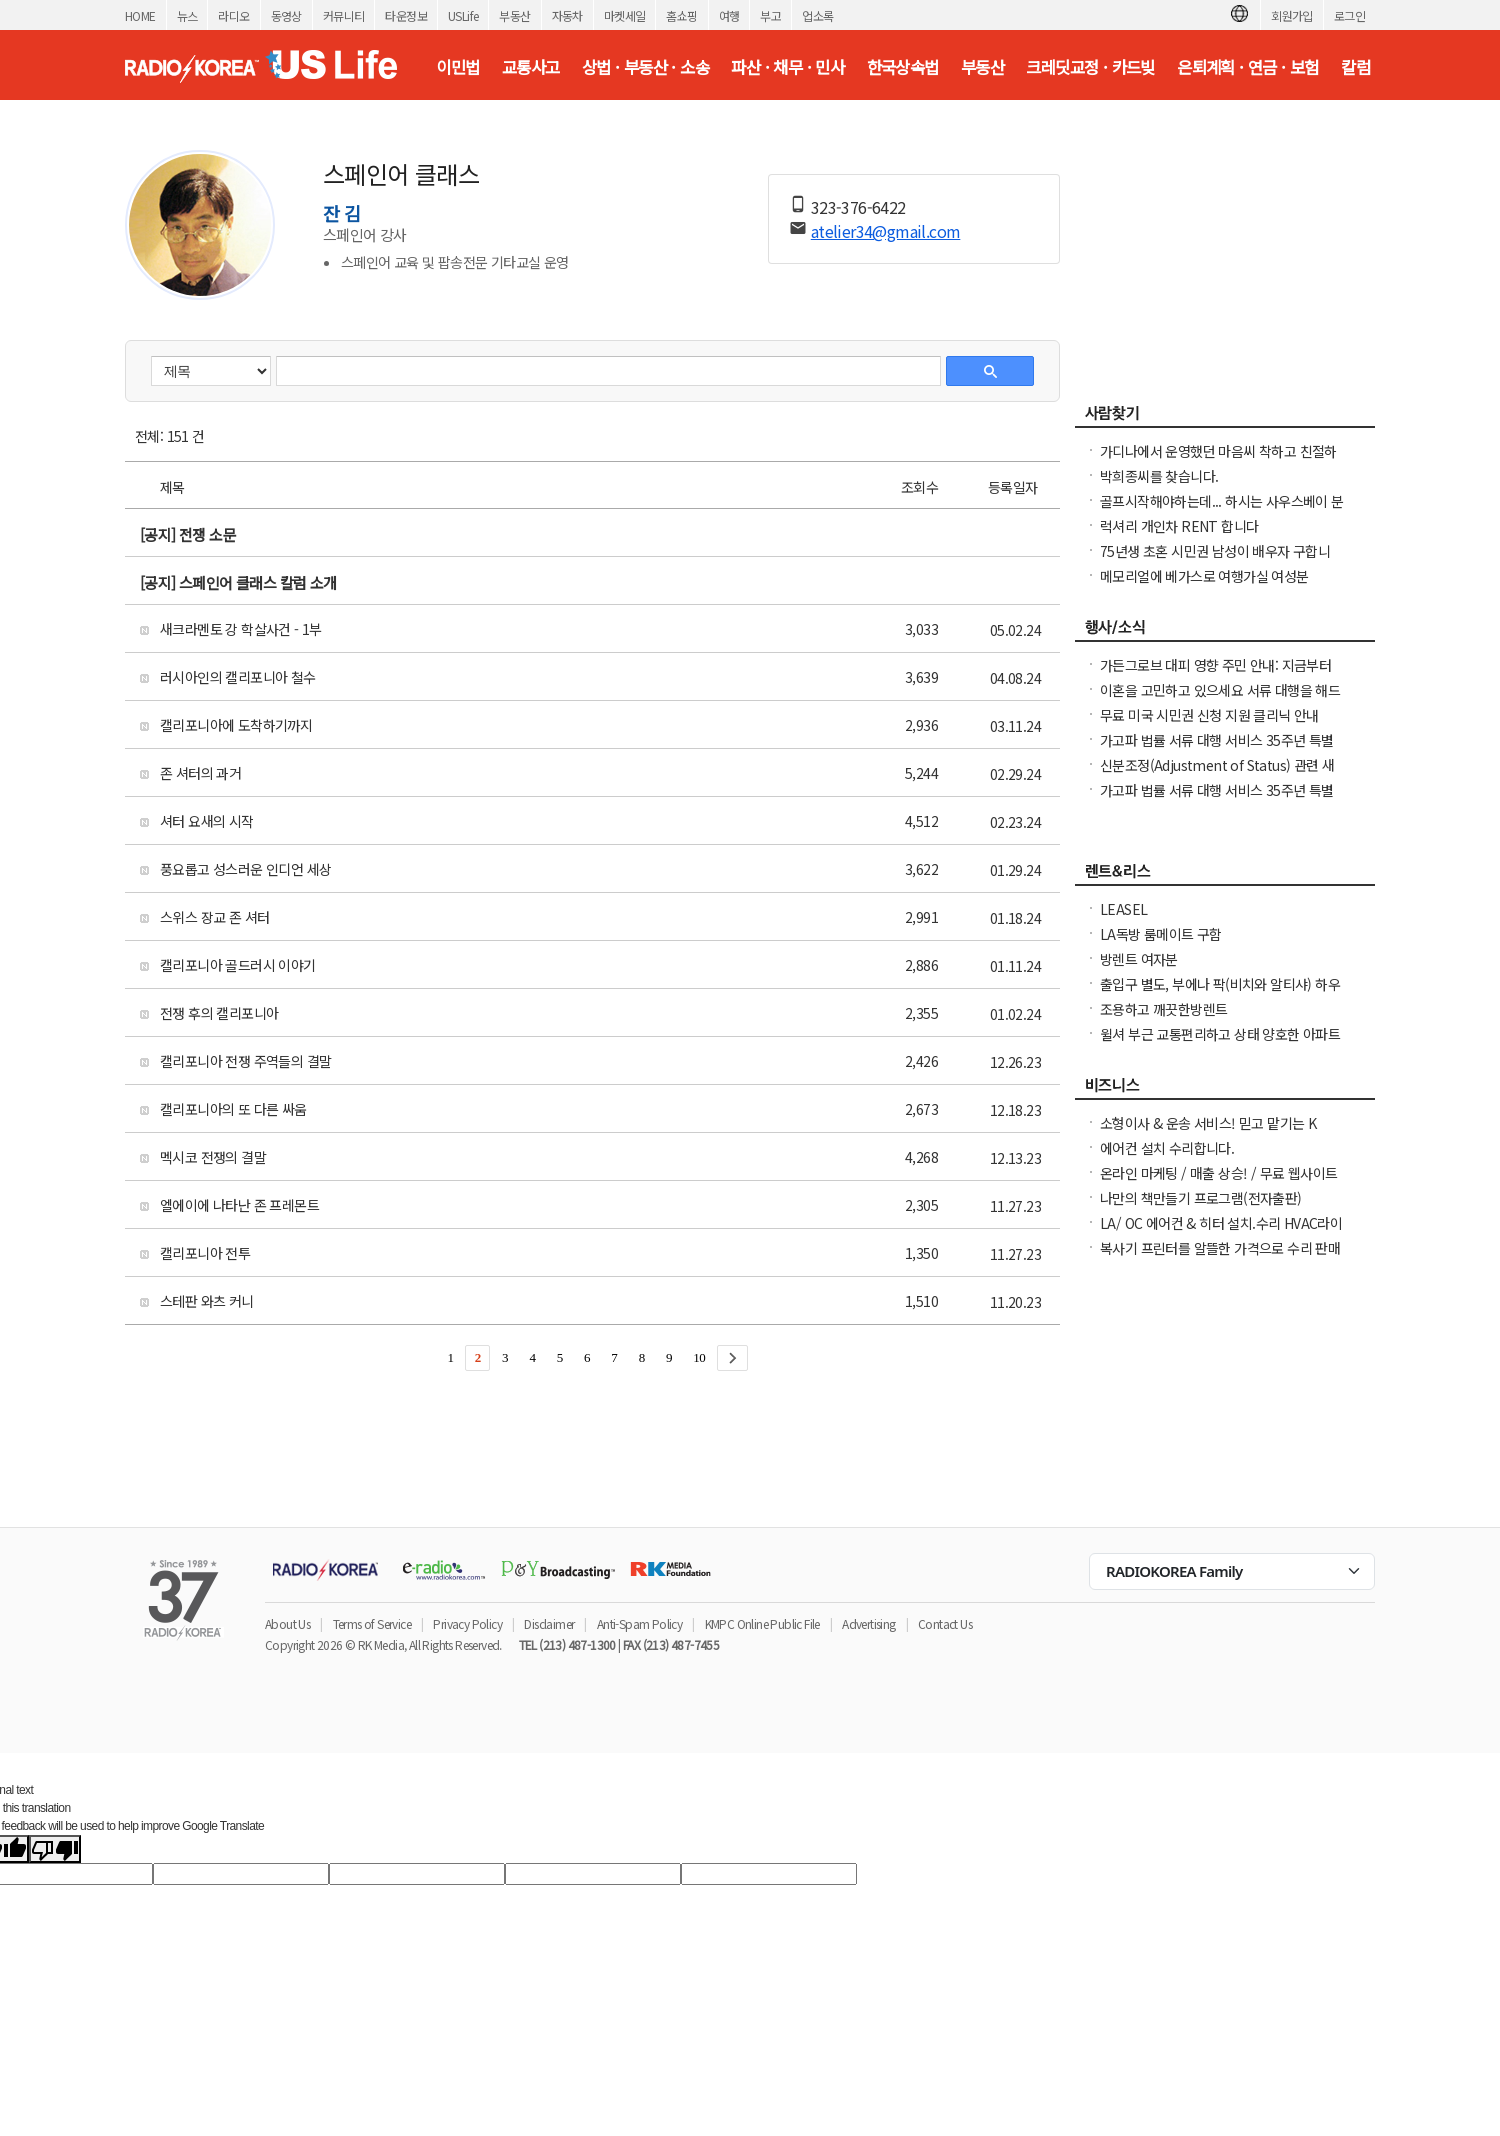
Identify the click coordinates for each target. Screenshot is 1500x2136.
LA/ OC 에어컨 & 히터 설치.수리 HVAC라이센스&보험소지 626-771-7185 (1221, 1233)
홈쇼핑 (681, 15)
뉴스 (187, 15)
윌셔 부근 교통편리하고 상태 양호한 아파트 (1220, 1034)
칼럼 (1355, 67)
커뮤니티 (344, 15)
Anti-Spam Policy (639, 1623)
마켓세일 (625, 15)
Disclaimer (549, 1623)
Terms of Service (372, 1623)
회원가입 (1292, 15)
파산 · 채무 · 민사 (787, 67)
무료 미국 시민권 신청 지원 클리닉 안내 (1209, 715)
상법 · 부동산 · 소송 (645, 67)
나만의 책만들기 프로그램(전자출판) (1201, 1198)
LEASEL (1123, 909)
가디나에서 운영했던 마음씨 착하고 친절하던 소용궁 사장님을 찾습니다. (1218, 461)
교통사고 (531, 67)
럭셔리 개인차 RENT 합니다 (1179, 526)
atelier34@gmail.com (886, 231)
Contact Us (945, 1623)
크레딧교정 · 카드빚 (1090, 67)
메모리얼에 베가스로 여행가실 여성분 (1204, 576)
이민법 (457, 67)
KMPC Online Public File (762, 1623)
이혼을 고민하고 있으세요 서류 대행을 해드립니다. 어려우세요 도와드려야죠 (1220, 700)
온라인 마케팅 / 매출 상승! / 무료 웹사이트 (1218, 1173)
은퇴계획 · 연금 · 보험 (1248, 67)
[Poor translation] (55, 1849)
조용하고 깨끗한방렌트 (1163, 1009)
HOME (140, 15)
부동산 (514, 15)
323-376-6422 (858, 207)
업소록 (817, 15)
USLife (463, 15)
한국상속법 (903, 67)
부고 (770, 15)
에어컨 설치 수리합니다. (1167, 1148)
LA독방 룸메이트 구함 (1161, 934)
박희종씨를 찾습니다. (1159, 476)
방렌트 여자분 (1139, 959)
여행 (729, 15)
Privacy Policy (467, 1623)
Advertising (868, 1623)
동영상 (286, 15)
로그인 (1349, 15)
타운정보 (406, 15)
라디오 (233, 15)
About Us (287, 1623)
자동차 (567, 15)
